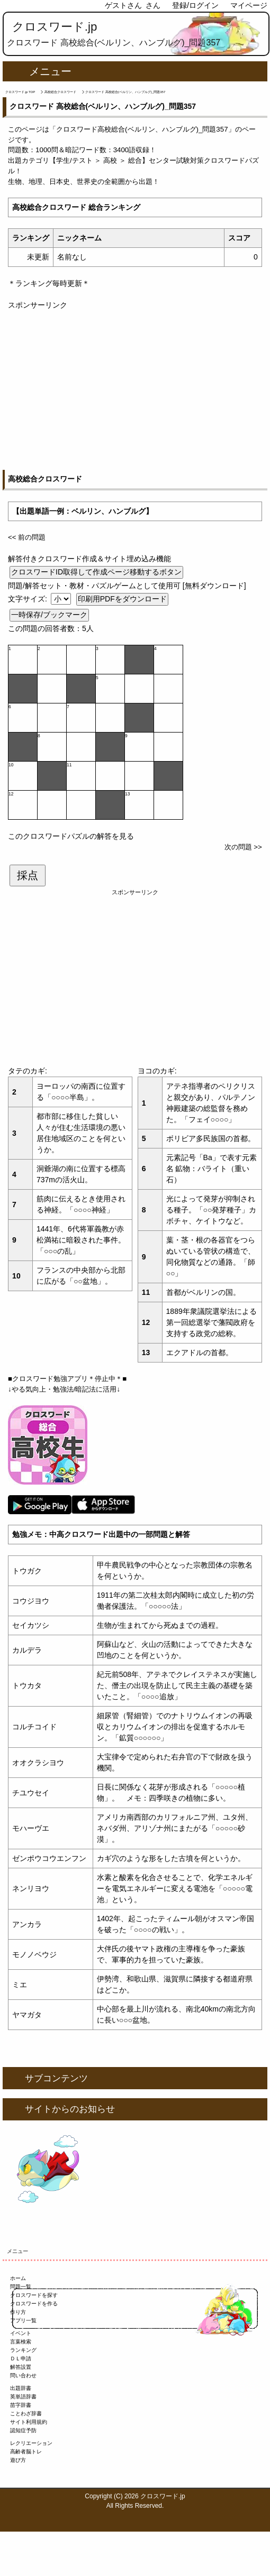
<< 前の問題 (27, 537)
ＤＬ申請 (20, 2358)
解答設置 (20, 2367)
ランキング (23, 2350)
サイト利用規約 (28, 2422)
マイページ (248, 5)
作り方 (18, 2312)
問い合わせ (23, 2375)
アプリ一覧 (23, 2320)
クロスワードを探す (34, 2295)
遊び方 (18, 2460)
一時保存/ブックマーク (49, 614)
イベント (20, 2333)
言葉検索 (20, 2342)
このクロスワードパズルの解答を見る (71, 836)
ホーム (18, 2278)
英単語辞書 (23, 2396)
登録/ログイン (195, 5)
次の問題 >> (243, 847)
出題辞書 (20, 2388)
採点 (27, 875)
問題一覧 (20, 2287)
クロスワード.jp (54, 26)
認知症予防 (23, 2430)
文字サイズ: (28, 599)
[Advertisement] (135, 385)
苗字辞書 (20, 2405)
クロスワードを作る (34, 2303)
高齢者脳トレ (26, 2451)
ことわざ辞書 (26, 2413)
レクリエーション (31, 2443)
